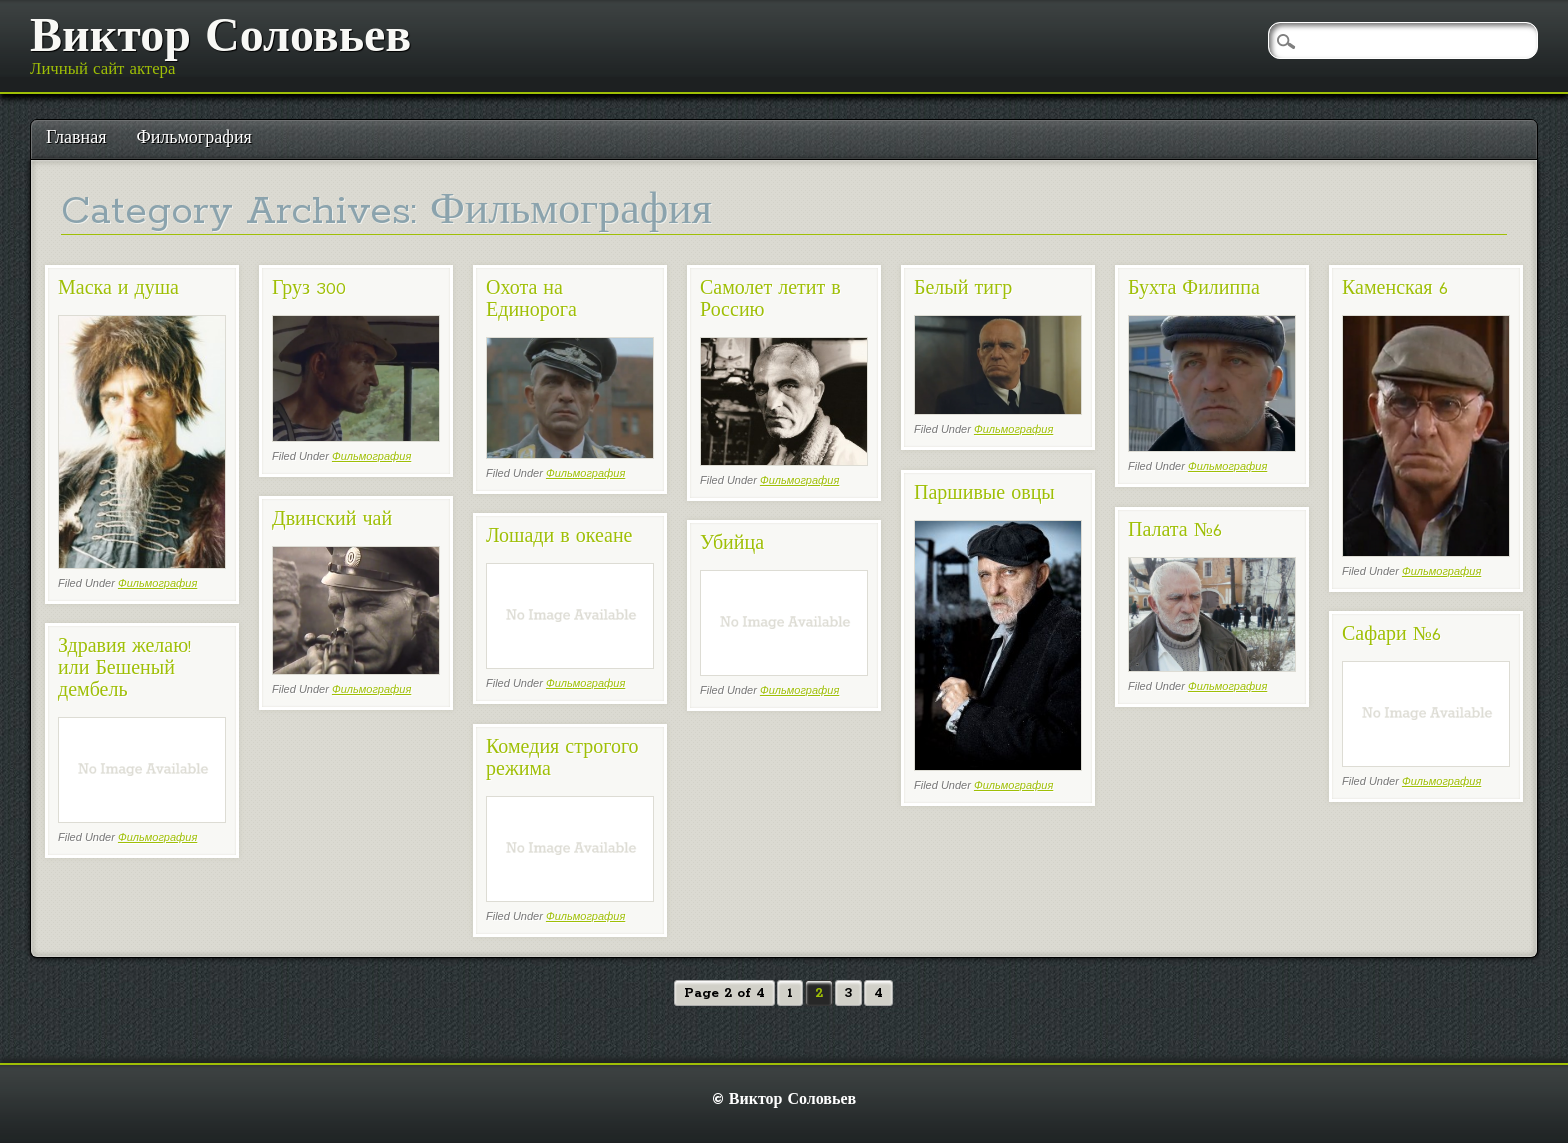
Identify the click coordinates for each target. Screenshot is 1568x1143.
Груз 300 (309, 289)
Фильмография (193, 138)
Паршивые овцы (984, 494)
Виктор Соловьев (220, 39)
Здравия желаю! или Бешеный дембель (124, 669)
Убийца (732, 544)
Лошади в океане (559, 537)
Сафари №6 (1391, 635)
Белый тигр (963, 289)
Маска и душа (118, 289)
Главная (76, 138)
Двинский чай (332, 520)
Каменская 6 (1395, 289)
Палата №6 (1175, 531)
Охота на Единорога (531, 300)
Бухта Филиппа (1194, 289)
